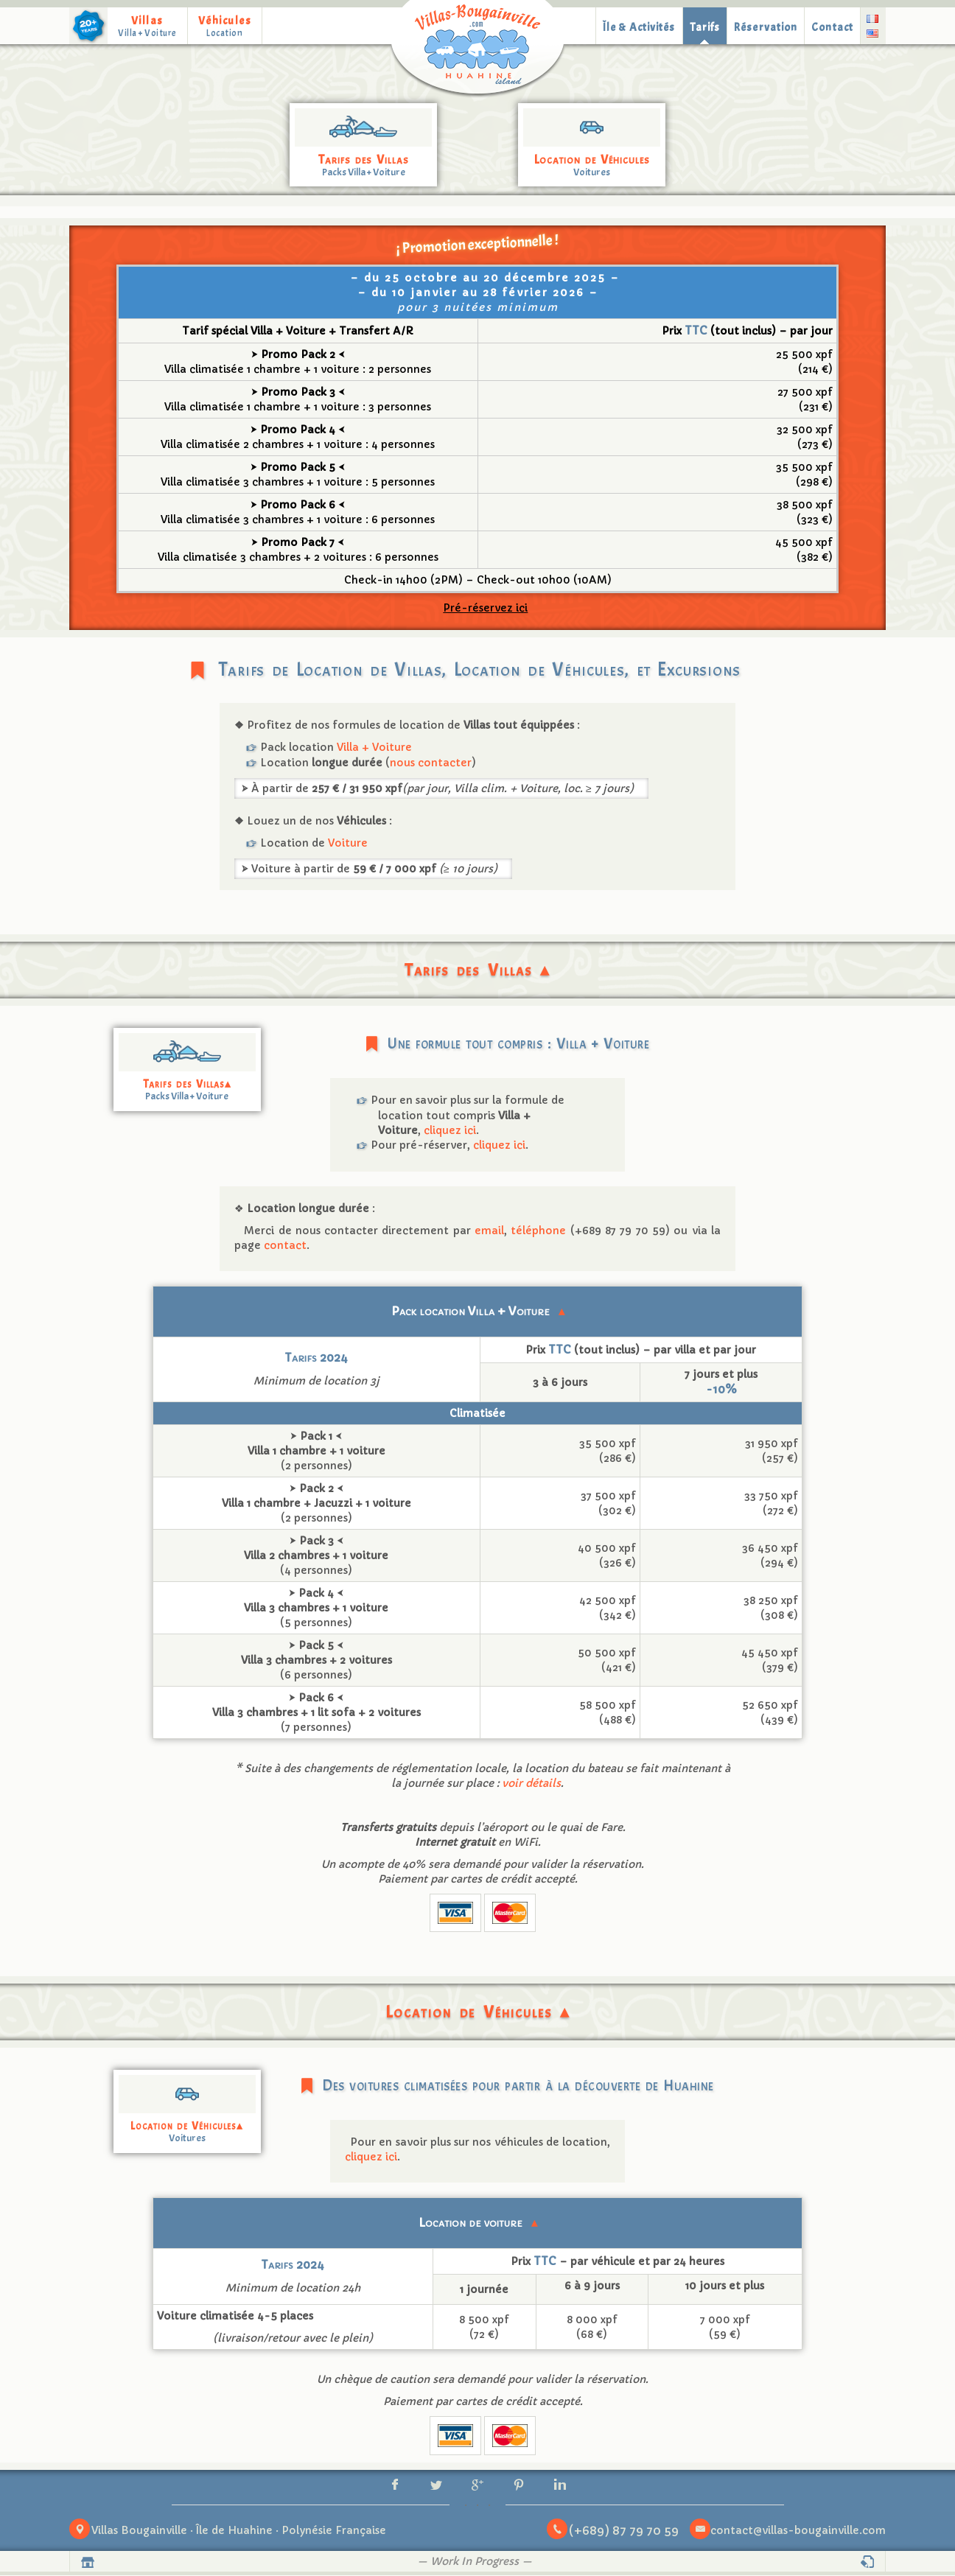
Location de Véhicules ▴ (477, 2012)
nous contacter (431, 762)
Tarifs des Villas (363, 159)
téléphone (538, 1230)
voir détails (531, 1783)
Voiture (348, 843)
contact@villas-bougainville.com (798, 2531)
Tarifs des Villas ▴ (477, 970)
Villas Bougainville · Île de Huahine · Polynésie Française (238, 2531)
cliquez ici (450, 1130)
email (489, 1230)
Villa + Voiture (374, 747)
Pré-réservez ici (485, 608)
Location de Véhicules (592, 159)
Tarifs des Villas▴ (187, 1084)
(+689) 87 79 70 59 (624, 2531)
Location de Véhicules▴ (186, 2126)
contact (285, 1245)
